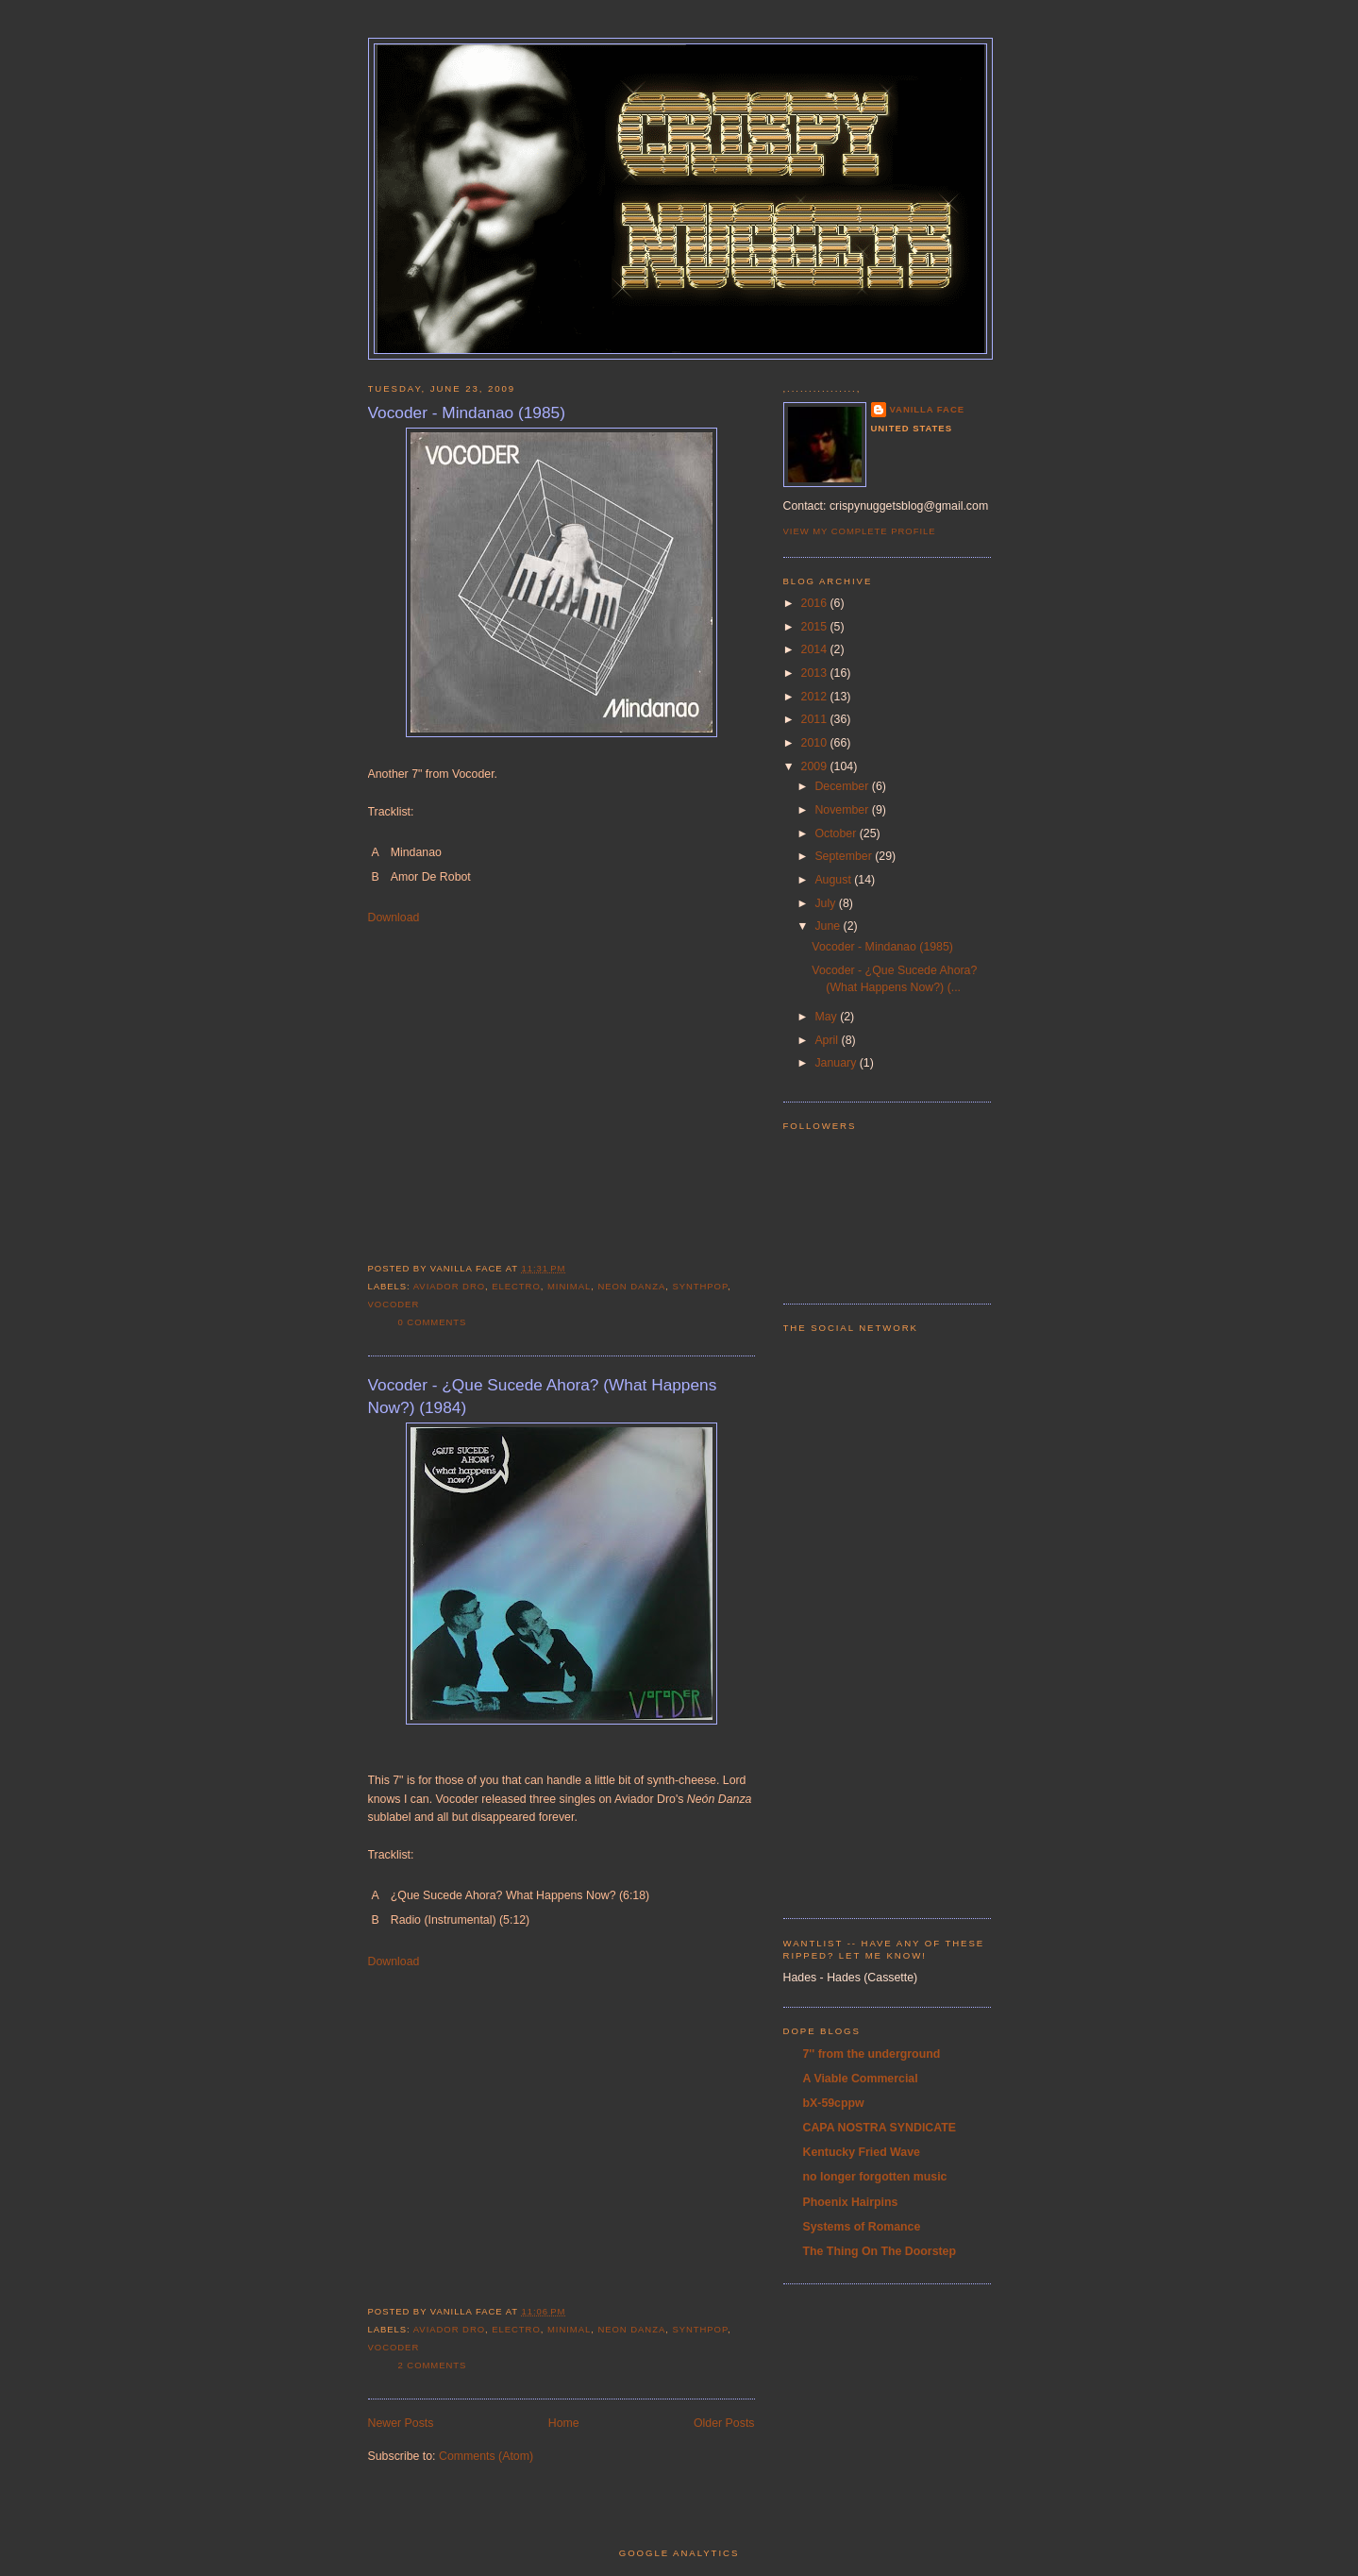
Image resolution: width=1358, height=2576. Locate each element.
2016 (815, 603)
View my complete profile (859, 531)
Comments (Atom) (486, 2456)
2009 (815, 766)
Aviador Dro (449, 1286)
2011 (815, 719)
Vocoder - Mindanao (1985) (466, 412)
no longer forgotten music (875, 2176)
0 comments (432, 1322)
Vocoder (394, 1304)
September (844, 856)
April (827, 1040)
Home (563, 2423)
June (828, 926)
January (836, 1062)
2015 (815, 626)
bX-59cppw (833, 2103)
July (826, 903)
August (834, 879)
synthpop (700, 1286)
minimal (569, 1286)
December (842, 786)
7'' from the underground (872, 2054)
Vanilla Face (927, 409)
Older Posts (724, 2423)
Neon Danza (631, 1286)
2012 (815, 696)
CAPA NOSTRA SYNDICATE (880, 2127)
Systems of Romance (862, 2226)
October (836, 833)
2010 (815, 742)
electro (516, 1286)
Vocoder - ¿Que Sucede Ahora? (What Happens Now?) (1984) (542, 1396)
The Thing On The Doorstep (880, 2251)
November (842, 810)
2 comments (432, 2365)
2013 (815, 673)
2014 (815, 649)
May (827, 1016)
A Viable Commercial (860, 2078)
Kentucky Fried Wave (861, 2152)
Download (394, 917)
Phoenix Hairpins (850, 2202)
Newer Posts (401, 2423)
